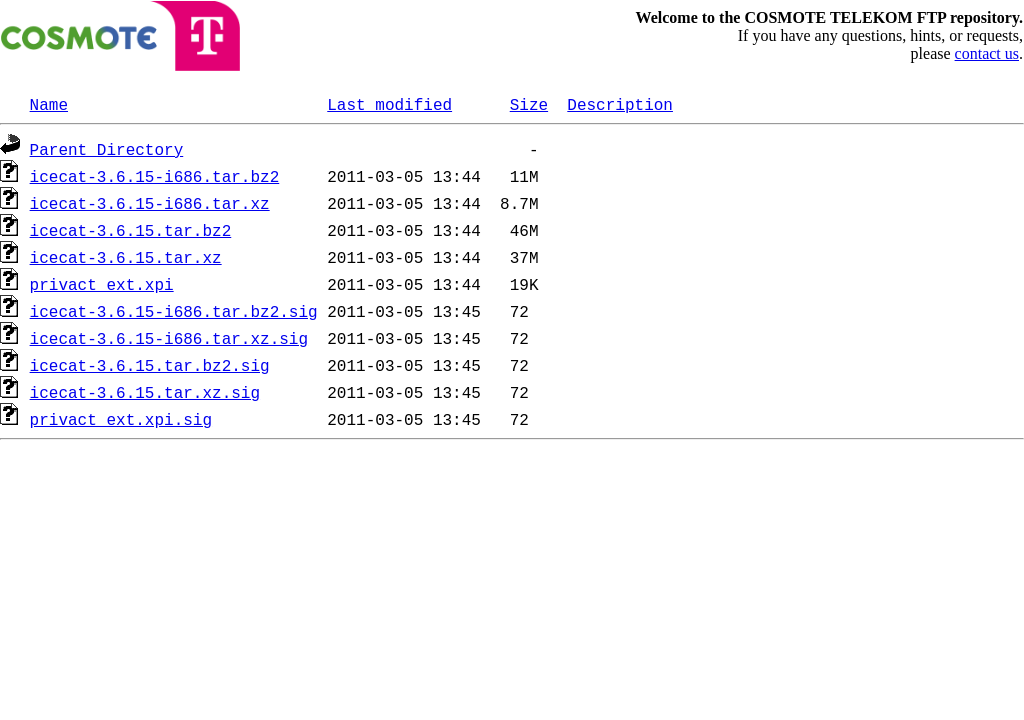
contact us (987, 53)
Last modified (389, 104)
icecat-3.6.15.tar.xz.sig (145, 392)
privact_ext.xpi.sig (121, 419)
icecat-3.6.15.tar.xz (126, 257)
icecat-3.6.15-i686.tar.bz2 (155, 176)
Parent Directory (107, 149)
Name (49, 104)
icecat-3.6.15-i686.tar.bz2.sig (174, 311)
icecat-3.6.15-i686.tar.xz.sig (169, 338)
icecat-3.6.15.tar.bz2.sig (150, 365)
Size (529, 104)
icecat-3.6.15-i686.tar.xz (150, 203)
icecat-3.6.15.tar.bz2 (131, 230)
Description (620, 104)
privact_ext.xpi (102, 284)
